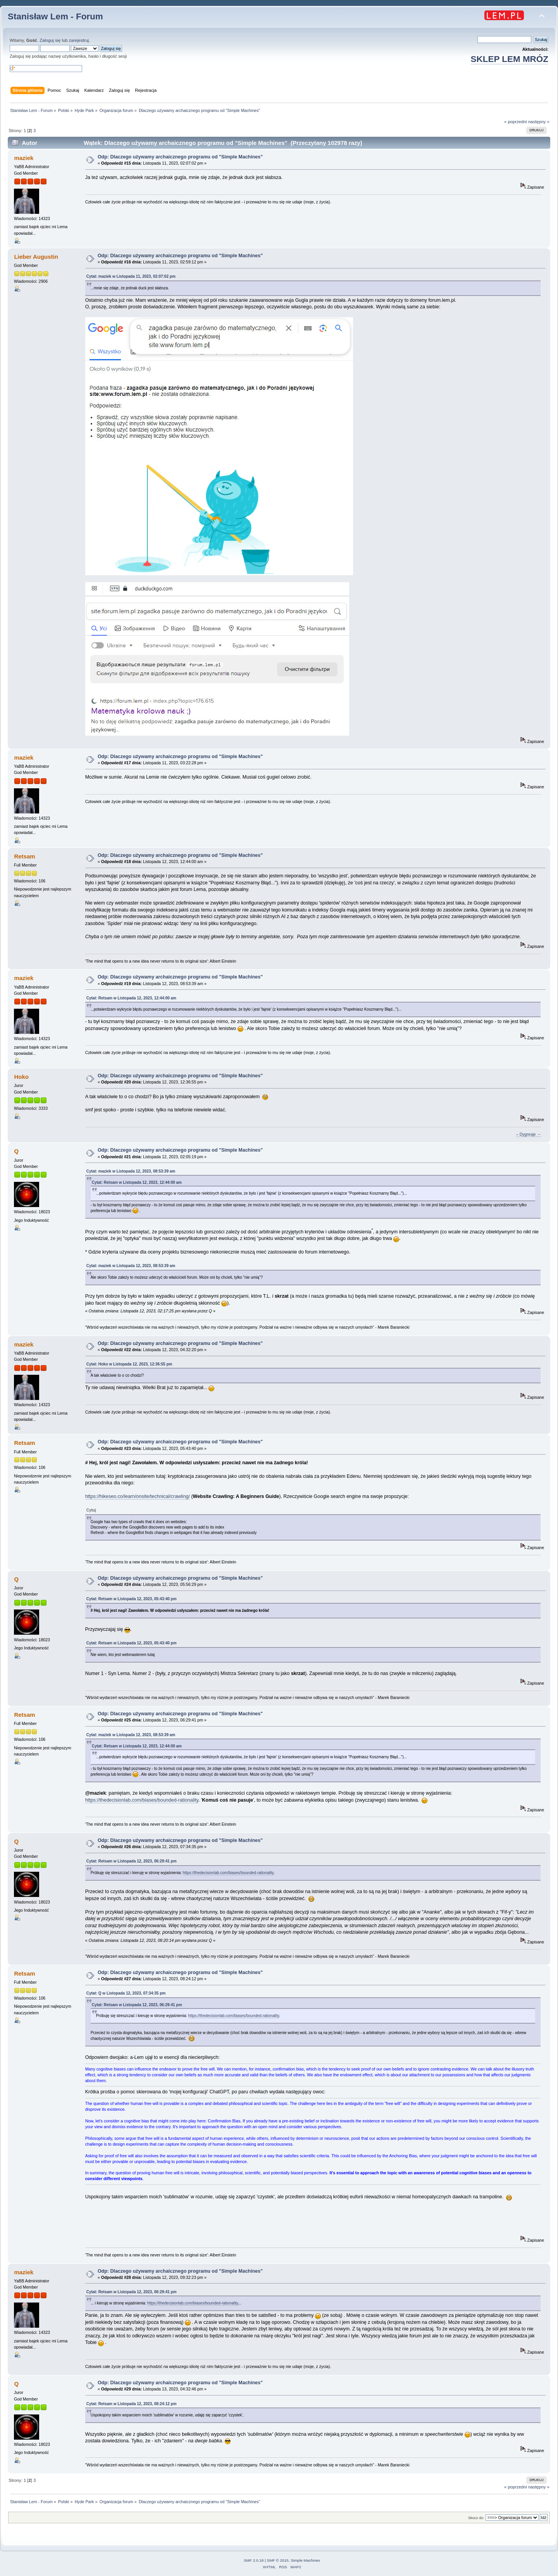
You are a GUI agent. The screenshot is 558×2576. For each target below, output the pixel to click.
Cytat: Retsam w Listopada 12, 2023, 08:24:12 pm (131, 2404)
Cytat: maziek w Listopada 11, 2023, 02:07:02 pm (131, 276)
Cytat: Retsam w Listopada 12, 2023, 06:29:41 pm (131, 1861)
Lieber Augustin (36, 256)
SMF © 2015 (278, 2560)
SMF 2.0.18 (254, 2560)
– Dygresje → (528, 1134)
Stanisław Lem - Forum (55, 16)
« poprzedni (515, 121)
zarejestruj (79, 40)
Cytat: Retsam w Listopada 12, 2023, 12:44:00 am (131, 998)
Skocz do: (476, 2518)
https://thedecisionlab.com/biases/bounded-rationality (141, 1800)
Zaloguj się (50, 40)
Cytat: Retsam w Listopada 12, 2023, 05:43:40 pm (131, 1599)
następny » (538, 121)
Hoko (21, 1076)
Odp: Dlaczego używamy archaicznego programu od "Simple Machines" (180, 157)
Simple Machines (305, 2560)
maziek (23, 158)
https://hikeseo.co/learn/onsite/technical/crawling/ (137, 1496)
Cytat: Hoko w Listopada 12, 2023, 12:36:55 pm (129, 1364)
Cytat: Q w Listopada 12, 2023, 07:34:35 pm (126, 1993)
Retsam (24, 856)
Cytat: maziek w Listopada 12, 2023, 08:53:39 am (131, 1171)
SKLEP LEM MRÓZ (509, 59)
